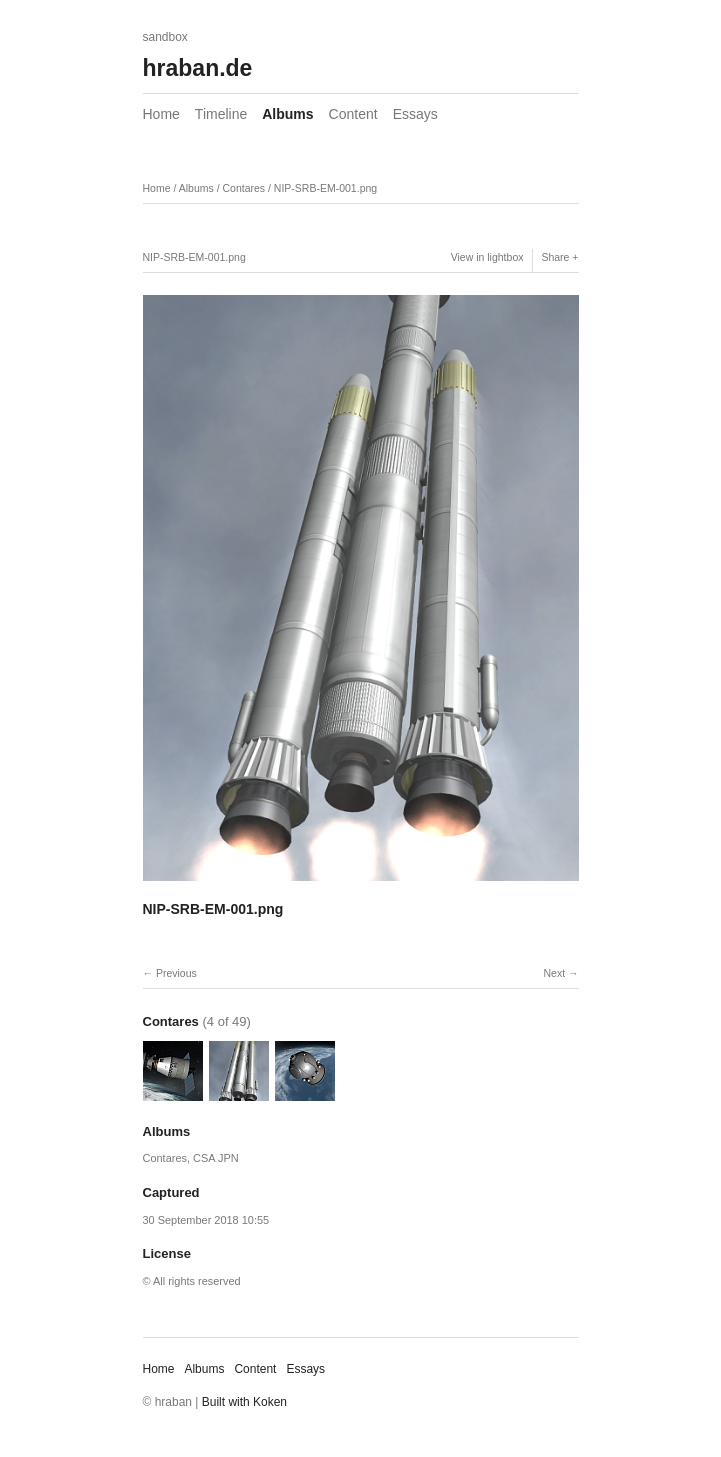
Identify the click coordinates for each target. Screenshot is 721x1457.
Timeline (221, 114)
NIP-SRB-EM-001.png (325, 188)
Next (554, 973)
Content (353, 114)
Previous (176, 973)
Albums (287, 114)
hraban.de (198, 68)
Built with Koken (244, 1402)
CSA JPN (216, 1158)
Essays (415, 114)
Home (161, 114)
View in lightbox (487, 257)
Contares (243, 188)
